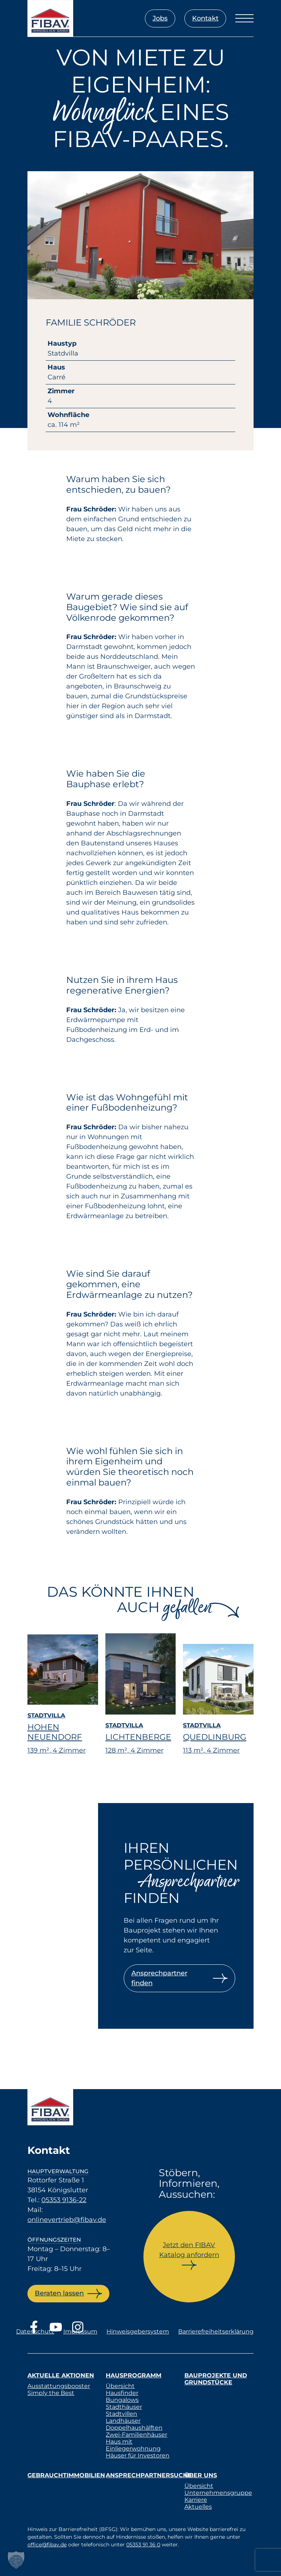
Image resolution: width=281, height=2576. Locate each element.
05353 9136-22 (63, 2200)
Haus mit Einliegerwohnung (133, 2445)
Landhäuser (123, 2420)
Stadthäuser (124, 2406)
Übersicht (120, 2385)
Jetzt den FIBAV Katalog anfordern (189, 2250)
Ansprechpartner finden (159, 1978)
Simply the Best (50, 2392)
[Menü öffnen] (244, 18)
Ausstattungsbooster (58, 2385)
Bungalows (122, 2399)
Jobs (160, 18)
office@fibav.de (47, 2544)
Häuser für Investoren (137, 2455)
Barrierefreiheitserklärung (216, 2331)
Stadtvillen (121, 2413)
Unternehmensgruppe (218, 2492)
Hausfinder (122, 2392)
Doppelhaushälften (134, 2427)
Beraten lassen (59, 2293)
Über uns (200, 2475)
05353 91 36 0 (143, 2544)
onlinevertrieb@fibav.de (66, 2220)
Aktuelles (198, 2506)
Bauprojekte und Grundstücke (215, 2379)
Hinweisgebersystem (137, 2331)
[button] (16, 2560)
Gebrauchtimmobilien (66, 2475)
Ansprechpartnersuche (149, 2475)
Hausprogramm (133, 2375)
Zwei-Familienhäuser (136, 2434)
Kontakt (205, 18)
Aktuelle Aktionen (60, 2375)
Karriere (195, 2499)
